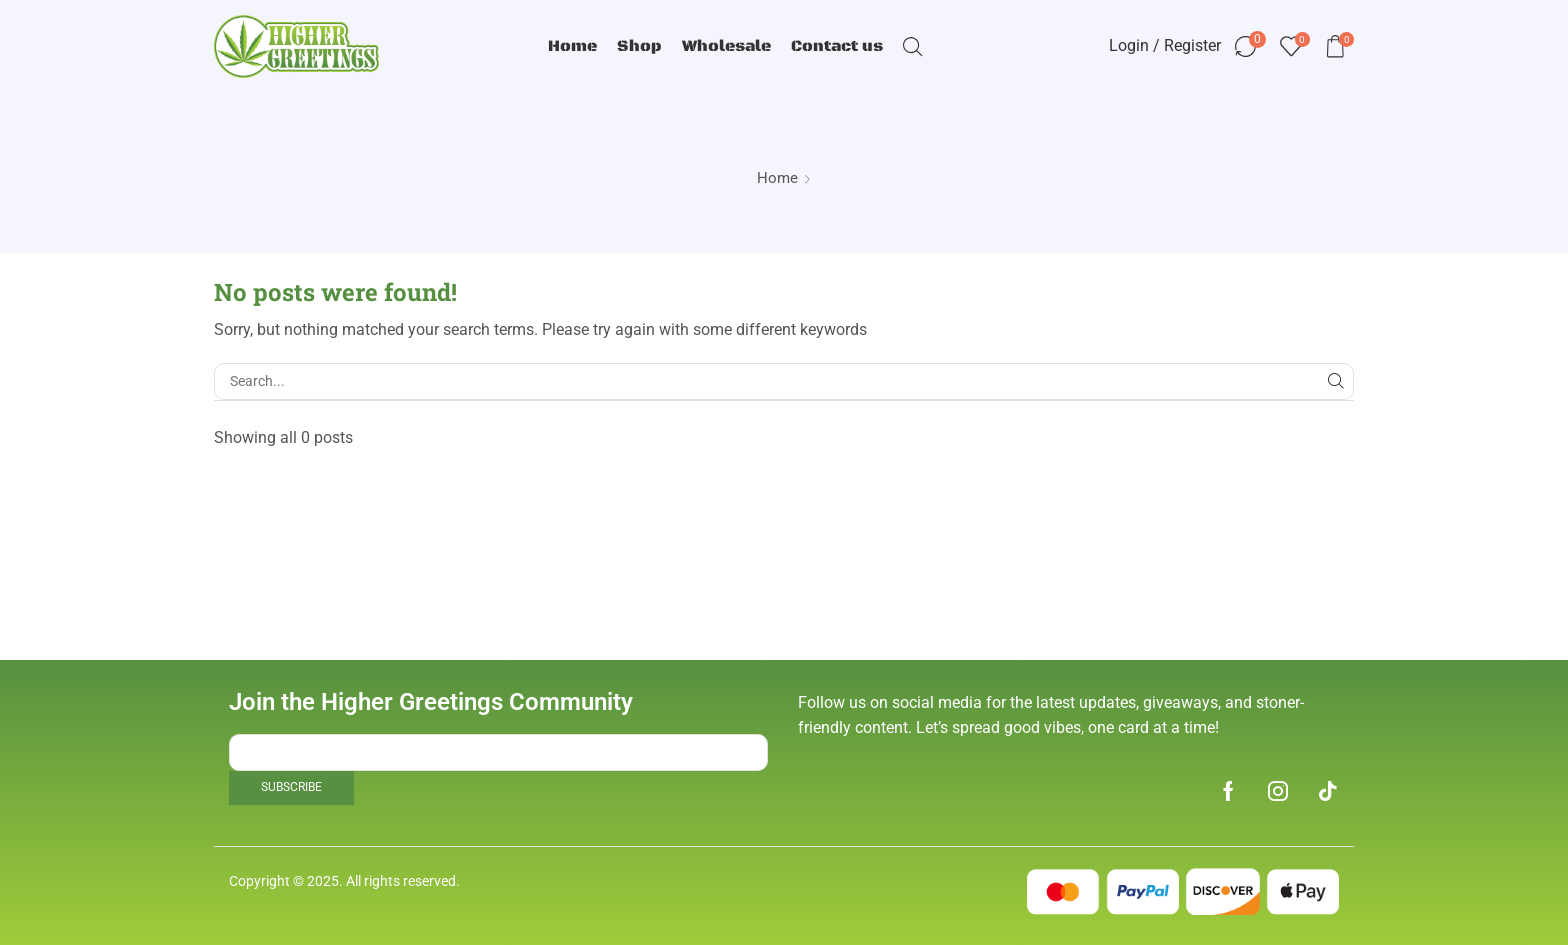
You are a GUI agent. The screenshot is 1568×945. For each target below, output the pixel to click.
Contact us (837, 46)
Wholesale (726, 46)
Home (572, 46)
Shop (639, 46)
